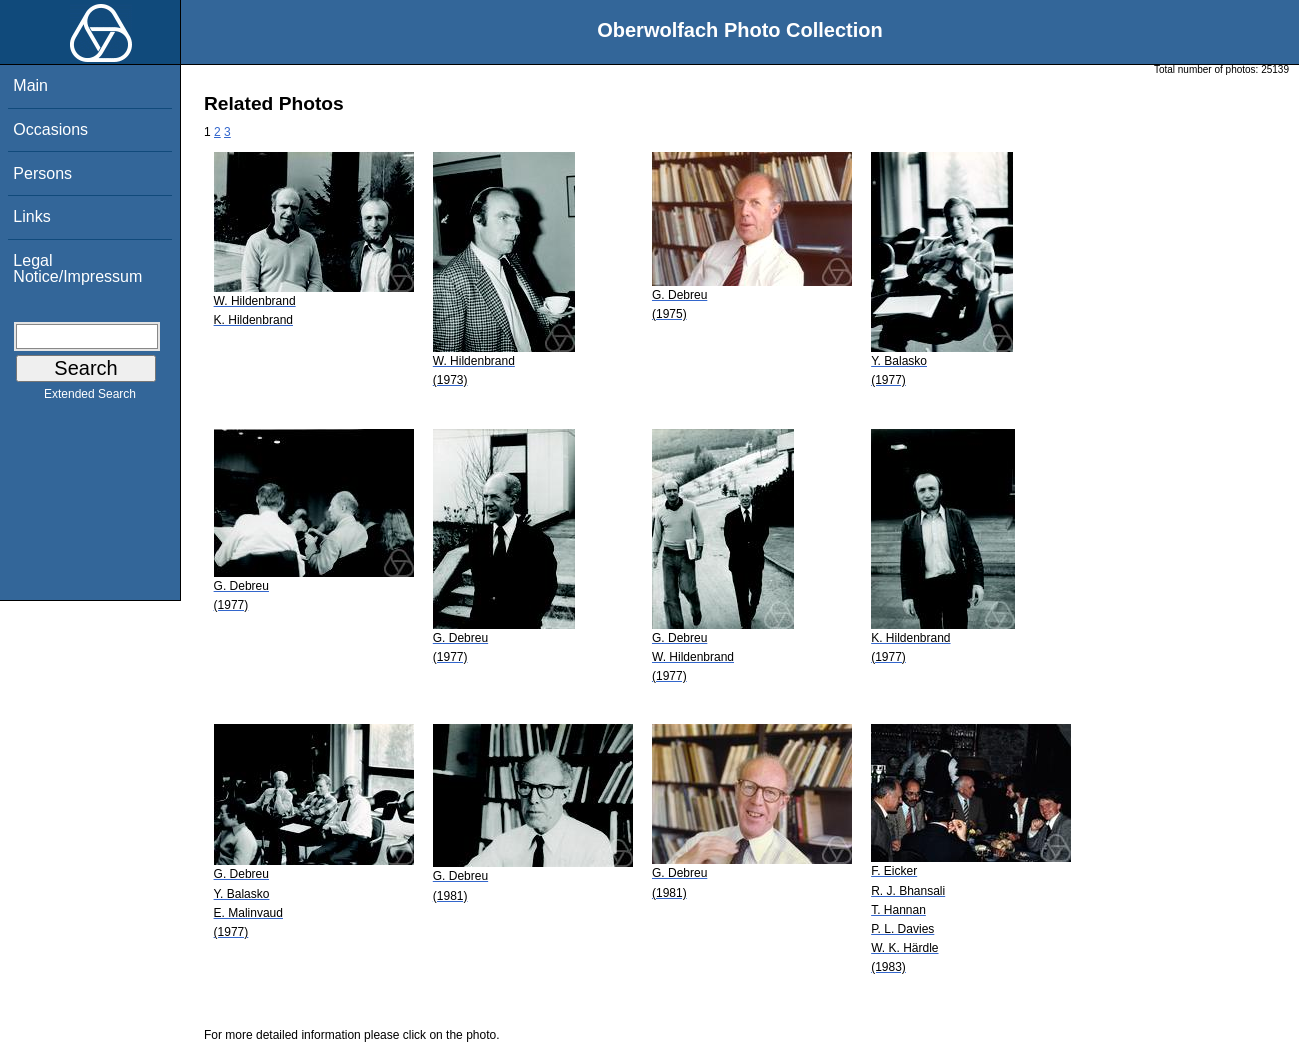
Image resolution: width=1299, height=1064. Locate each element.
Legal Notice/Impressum (77, 268)
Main (30, 85)
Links (31, 216)
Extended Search (90, 398)
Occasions (50, 129)
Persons (42, 173)
